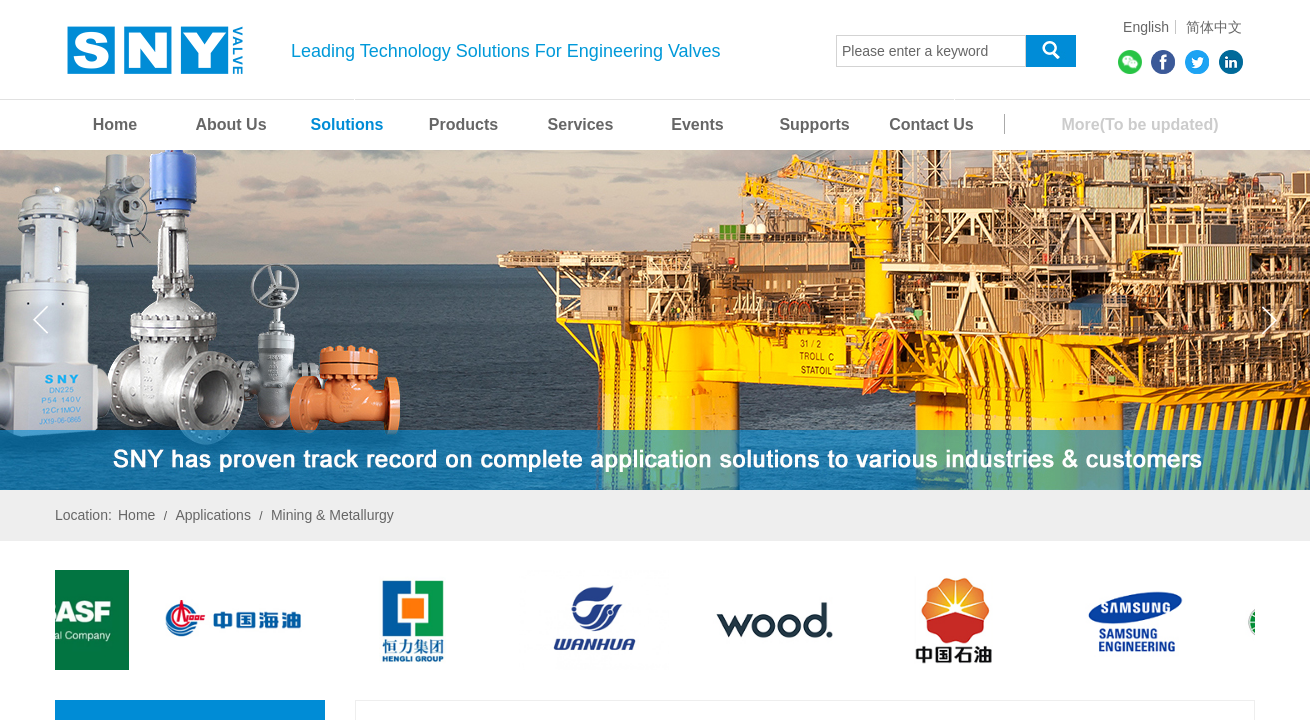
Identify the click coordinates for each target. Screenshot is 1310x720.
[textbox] (931, 51)
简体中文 (1214, 27)
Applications (213, 515)
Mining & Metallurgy (332, 515)
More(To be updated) (1139, 124)
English (1146, 27)
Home (136, 515)
